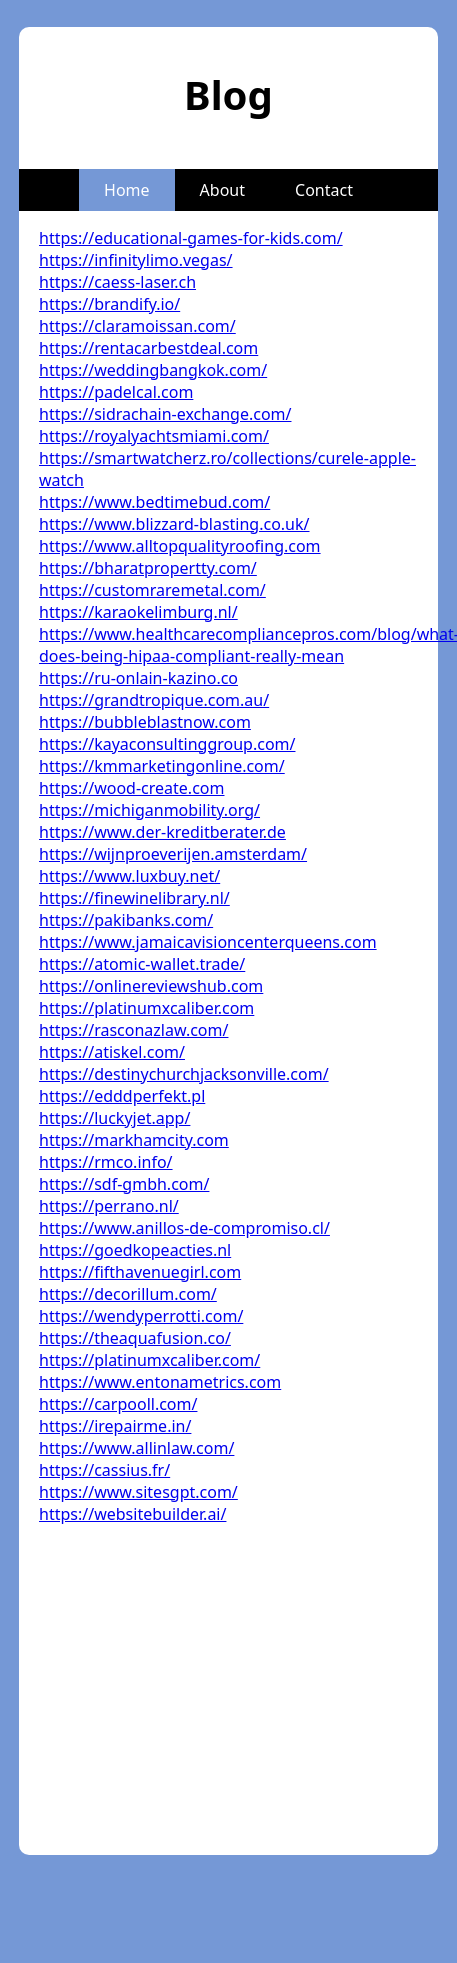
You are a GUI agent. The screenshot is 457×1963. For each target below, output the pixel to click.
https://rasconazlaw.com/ (133, 1030)
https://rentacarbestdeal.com (148, 348)
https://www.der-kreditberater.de (162, 832)
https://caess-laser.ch (117, 282)
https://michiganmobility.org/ (149, 810)
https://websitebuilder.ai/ (132, 1514)
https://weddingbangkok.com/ (153, 370)
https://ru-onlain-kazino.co (138, 678)
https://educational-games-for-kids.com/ (191, 238)
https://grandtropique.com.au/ (154, 700)
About (222, 190)
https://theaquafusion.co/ (135, 1338)
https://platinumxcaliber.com (146, 1008)
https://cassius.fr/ (104, 1470)
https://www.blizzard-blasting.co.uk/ (174, 524)
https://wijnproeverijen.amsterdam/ (173, 854)
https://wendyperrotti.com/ (141, 1316)
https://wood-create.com (131, 788)
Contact (324, 190)
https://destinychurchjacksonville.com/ (184, 1074)
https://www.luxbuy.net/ (129, 876)
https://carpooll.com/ (118, 1404)
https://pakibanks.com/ (126, 920)
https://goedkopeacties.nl (135, 1250)
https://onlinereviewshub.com (151, 986)
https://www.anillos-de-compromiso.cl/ (184, 1228)
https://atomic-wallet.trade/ (142, 964)
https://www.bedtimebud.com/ (154, 502)
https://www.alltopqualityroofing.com (180, 546)
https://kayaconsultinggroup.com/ (167, 744)
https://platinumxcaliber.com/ (149, 1360)
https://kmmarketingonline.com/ (162, 766)
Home (127, 190)
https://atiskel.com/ (112, 1052)
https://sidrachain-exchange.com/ (165, 414)
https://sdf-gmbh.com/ (124, 1184)
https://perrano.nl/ (109, 1206)
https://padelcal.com (116, 392)
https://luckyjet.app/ (114, 1118)
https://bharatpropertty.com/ (148, 568)
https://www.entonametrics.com (160, 1382)
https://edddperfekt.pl (122, 1096)
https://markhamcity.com (134, 1140)
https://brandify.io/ (109, 304)
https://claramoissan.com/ (137, 326)
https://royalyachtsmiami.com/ (154, 436)
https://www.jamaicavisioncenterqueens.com (208, 942)
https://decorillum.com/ (128, 1294)
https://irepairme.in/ (115, 1426)
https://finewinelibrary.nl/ (134, 898)
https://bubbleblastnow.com (145, 722)
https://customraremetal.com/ (152, 590)
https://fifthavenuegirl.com (140, 1272)
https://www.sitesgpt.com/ (138, 1492)
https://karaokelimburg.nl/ (138, 612)
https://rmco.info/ (106, 1162)
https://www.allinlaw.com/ (136, 1448)
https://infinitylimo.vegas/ (136, 260)
